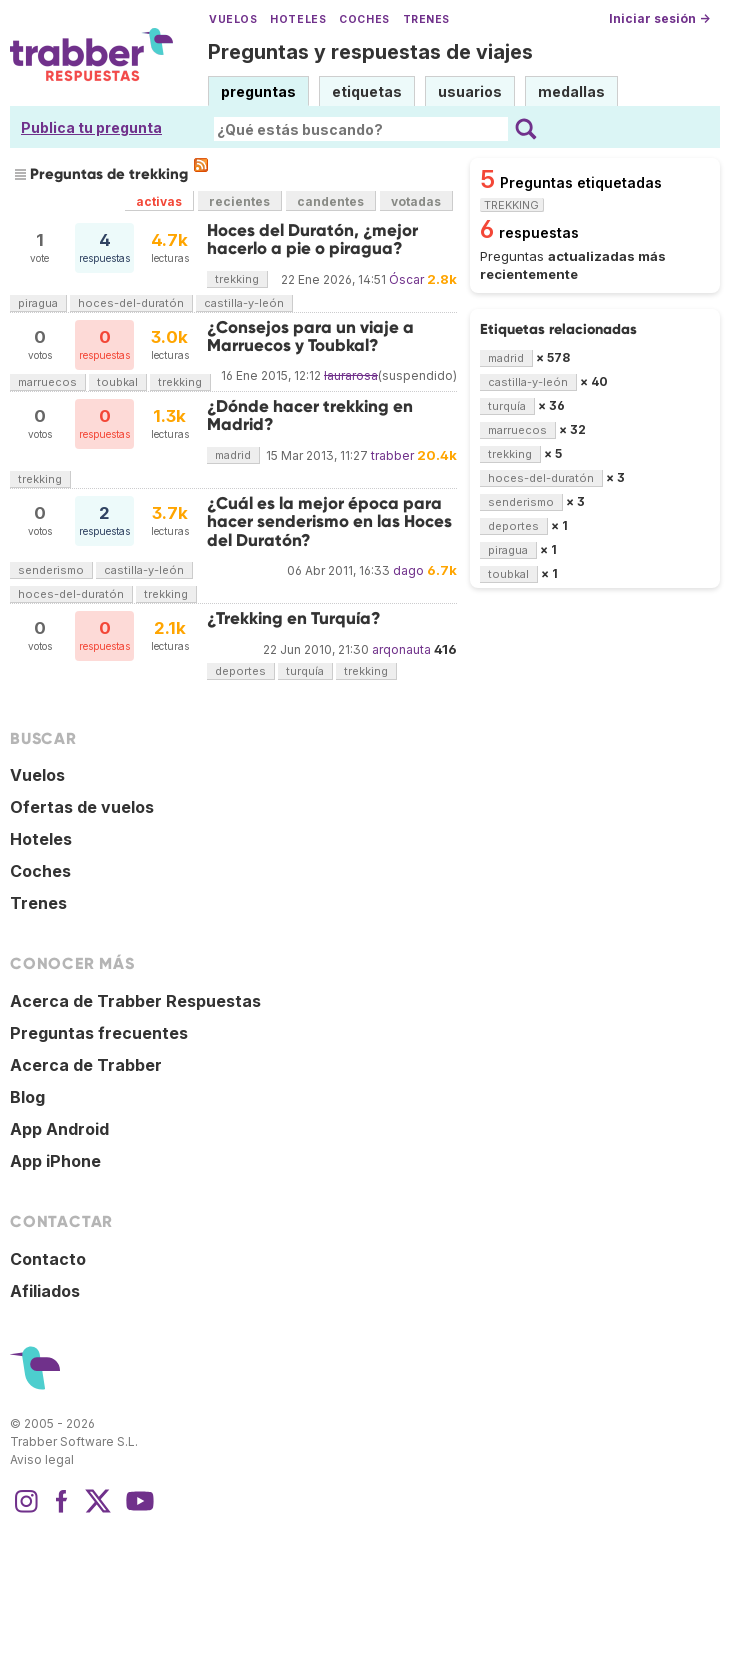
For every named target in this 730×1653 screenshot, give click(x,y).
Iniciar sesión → (659, 18)
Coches (364, 19)
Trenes (426, 19)
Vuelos (233, 19)
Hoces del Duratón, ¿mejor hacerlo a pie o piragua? (312, 239)
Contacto (48, 1259)
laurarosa (351, 375)
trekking (237, 279)
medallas (571, 91)
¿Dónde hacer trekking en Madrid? (310, 415)
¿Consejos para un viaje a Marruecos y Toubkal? (310, 336)
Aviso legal (42, 1459)
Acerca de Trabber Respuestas (135, 1001)
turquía (305, 671)
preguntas (258, 91)
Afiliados (45, 1291)
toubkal (117, 382)
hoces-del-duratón (131, 303)
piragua (38, 303)
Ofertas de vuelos (82, 807)
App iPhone (55, 1161)
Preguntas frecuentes (99, 1033)
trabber (392, 455)
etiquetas (367, 91)
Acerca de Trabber (86, 1065)
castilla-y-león (244, 303)
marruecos (47, 382)
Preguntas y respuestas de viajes (370, 52)
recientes (239, 201)
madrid (233, 455)
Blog (27, 1097)
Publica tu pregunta (91, 127)
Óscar (406, 279)
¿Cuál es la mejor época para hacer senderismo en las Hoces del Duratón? (329, 522)
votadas (416, 201)
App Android (59, 1129)
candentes (330, 201)
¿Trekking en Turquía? (294, 618)
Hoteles (298, 19)
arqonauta (401, 649)
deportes (240, 671)
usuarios (470, 91)
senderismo (51, 570)
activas (159, 201)
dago (408, 570)
